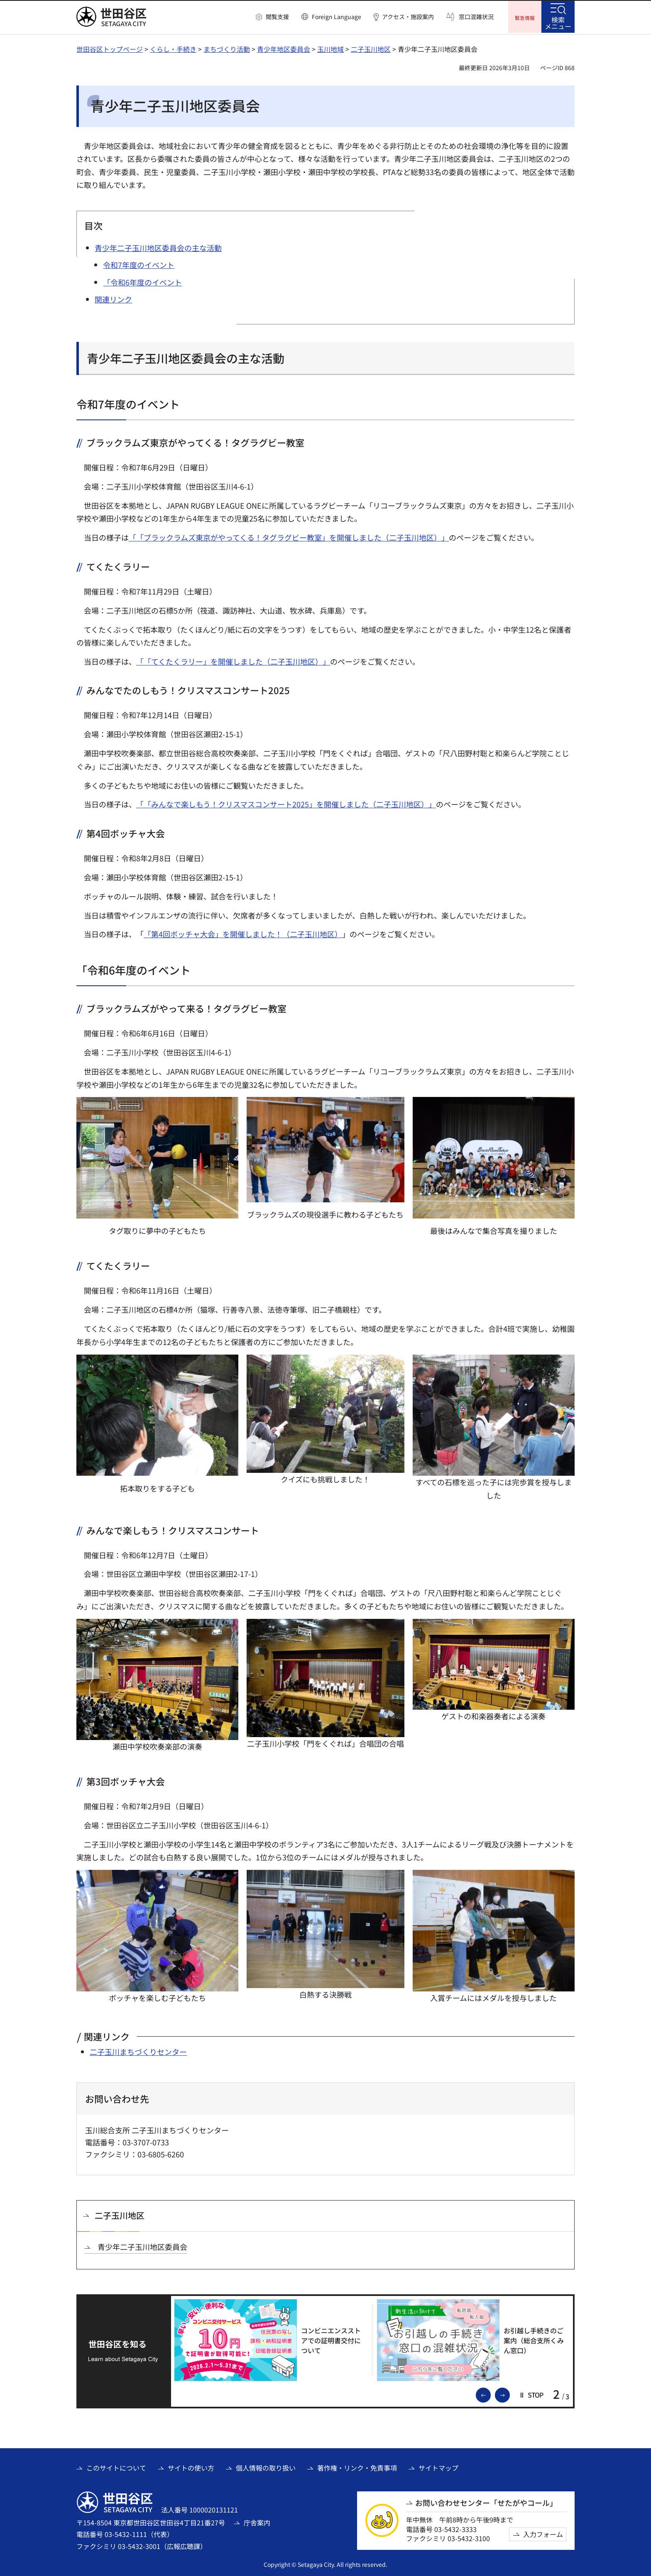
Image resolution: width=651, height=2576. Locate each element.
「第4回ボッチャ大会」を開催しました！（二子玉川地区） (243, 933)
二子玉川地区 (371, 48)
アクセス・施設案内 (408, 17)
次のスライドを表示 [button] (509, 2393)
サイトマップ (438, 2466)
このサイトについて (116, 2466)
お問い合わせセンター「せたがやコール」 (486, 2502)
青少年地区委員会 (283, 48)
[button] (272, 17)
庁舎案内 (257, 2521)
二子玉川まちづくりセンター (138, 2050)
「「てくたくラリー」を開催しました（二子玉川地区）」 (233, 660)
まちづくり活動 (226, 48)
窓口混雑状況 (476, 17)
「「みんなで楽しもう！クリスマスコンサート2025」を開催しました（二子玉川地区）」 (286, 803)
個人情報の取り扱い (266, 2466)
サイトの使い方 (191, 2466)
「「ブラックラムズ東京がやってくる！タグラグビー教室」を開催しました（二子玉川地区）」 (289, 536)
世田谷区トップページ (109, 48)
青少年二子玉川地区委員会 (142, 2245)
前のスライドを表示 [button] (490, 2393)
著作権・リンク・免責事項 (357, 2466)
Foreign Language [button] (336, 16)
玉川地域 (330, 48)
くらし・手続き (173, 48)
